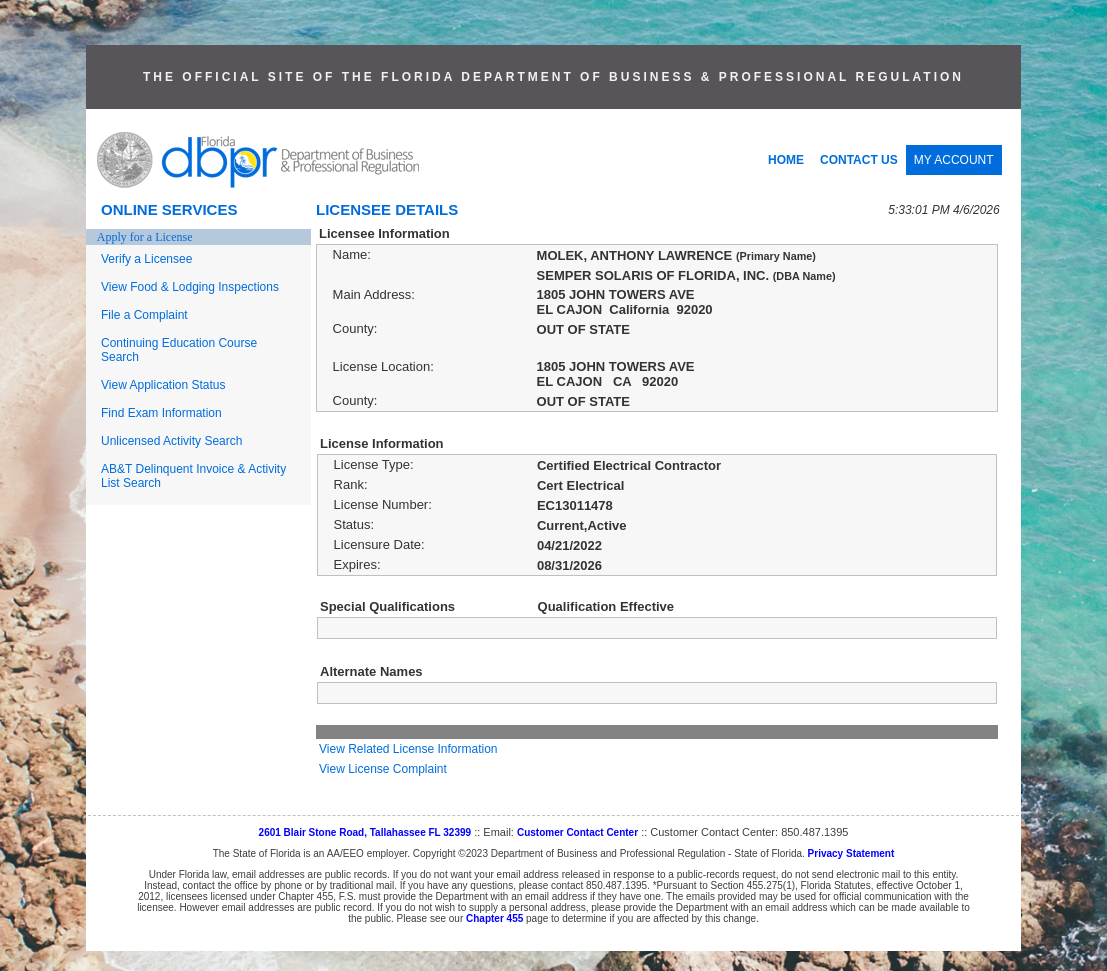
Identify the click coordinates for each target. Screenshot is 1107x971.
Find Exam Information (161, 413)
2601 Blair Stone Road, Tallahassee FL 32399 (365, 832)
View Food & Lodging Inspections (190, 287)
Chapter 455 (494, 918)
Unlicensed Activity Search (171, 441)
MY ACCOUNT (954, 160)
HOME (786, 160)
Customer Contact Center (577, 832)
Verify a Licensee (146, 259)
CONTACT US (859, 160)
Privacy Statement (851, 853)
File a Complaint (144, 315)
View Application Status (163, 385)
